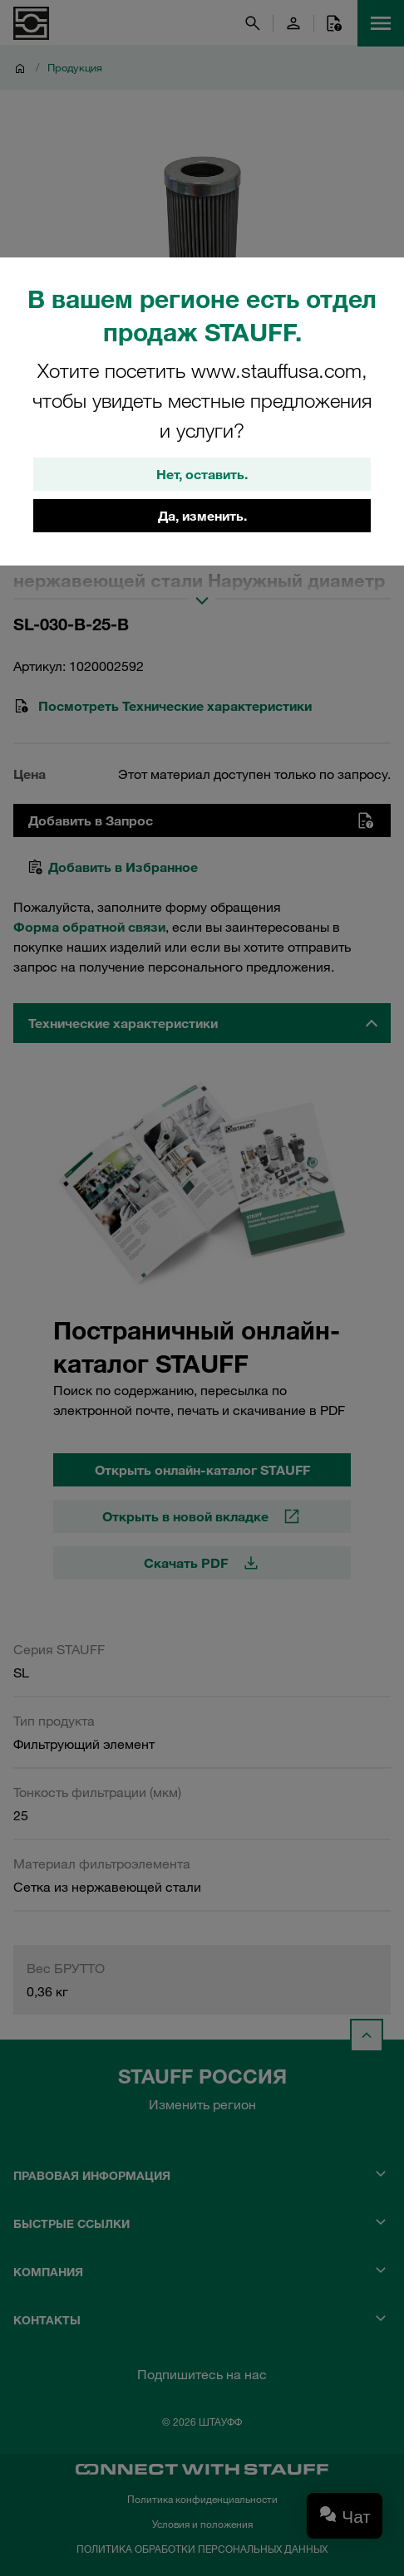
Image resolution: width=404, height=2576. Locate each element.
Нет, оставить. (202, 474)
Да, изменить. (202, 515)
